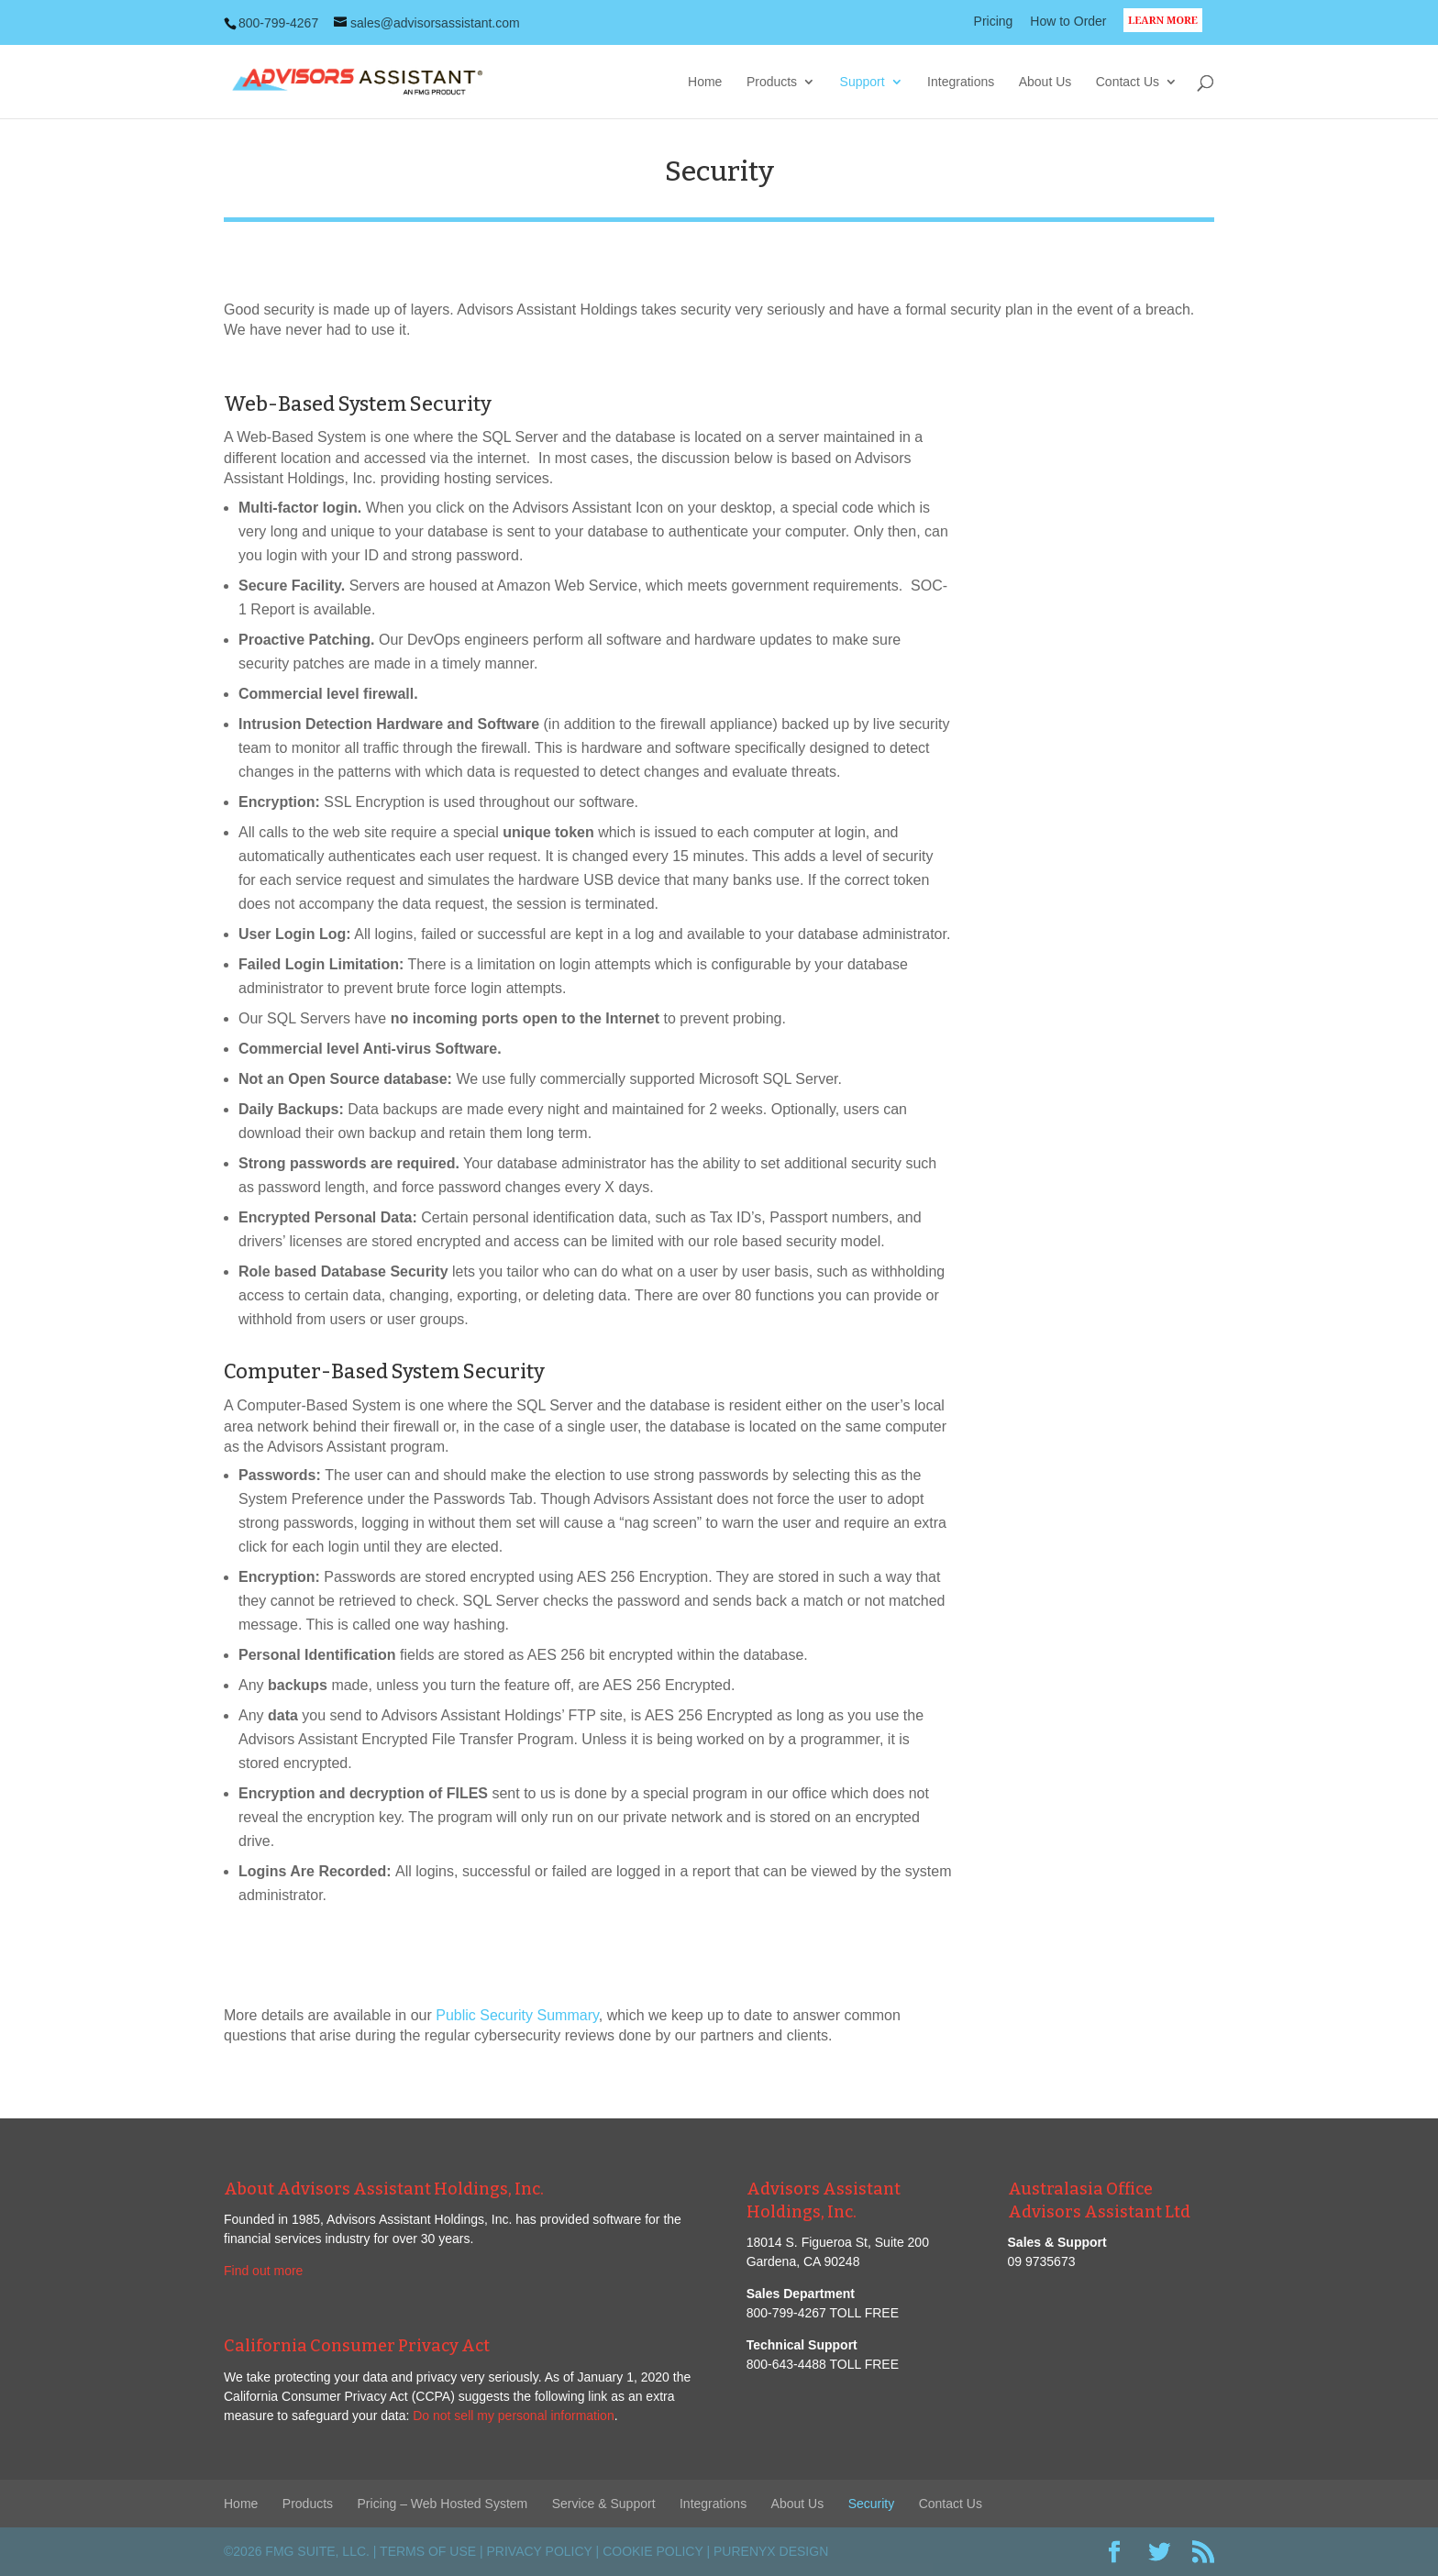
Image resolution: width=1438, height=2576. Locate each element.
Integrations (960, 82)
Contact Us (1127, 82)
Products (772, 82)
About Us (1045, 82)
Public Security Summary (517, 2015)
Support (862, 82)
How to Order (1068, 21)
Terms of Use (428, 2551)
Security (871, 2503)
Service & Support (604, 2503)
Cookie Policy (652, 2551)
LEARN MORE (1168, 31)
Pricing (993, 21)
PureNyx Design (770, 2551)
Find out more (263, 2270)
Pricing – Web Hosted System (443, 2503)
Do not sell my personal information (513, 2415)
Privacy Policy (539, 2551)
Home (705, 82)
